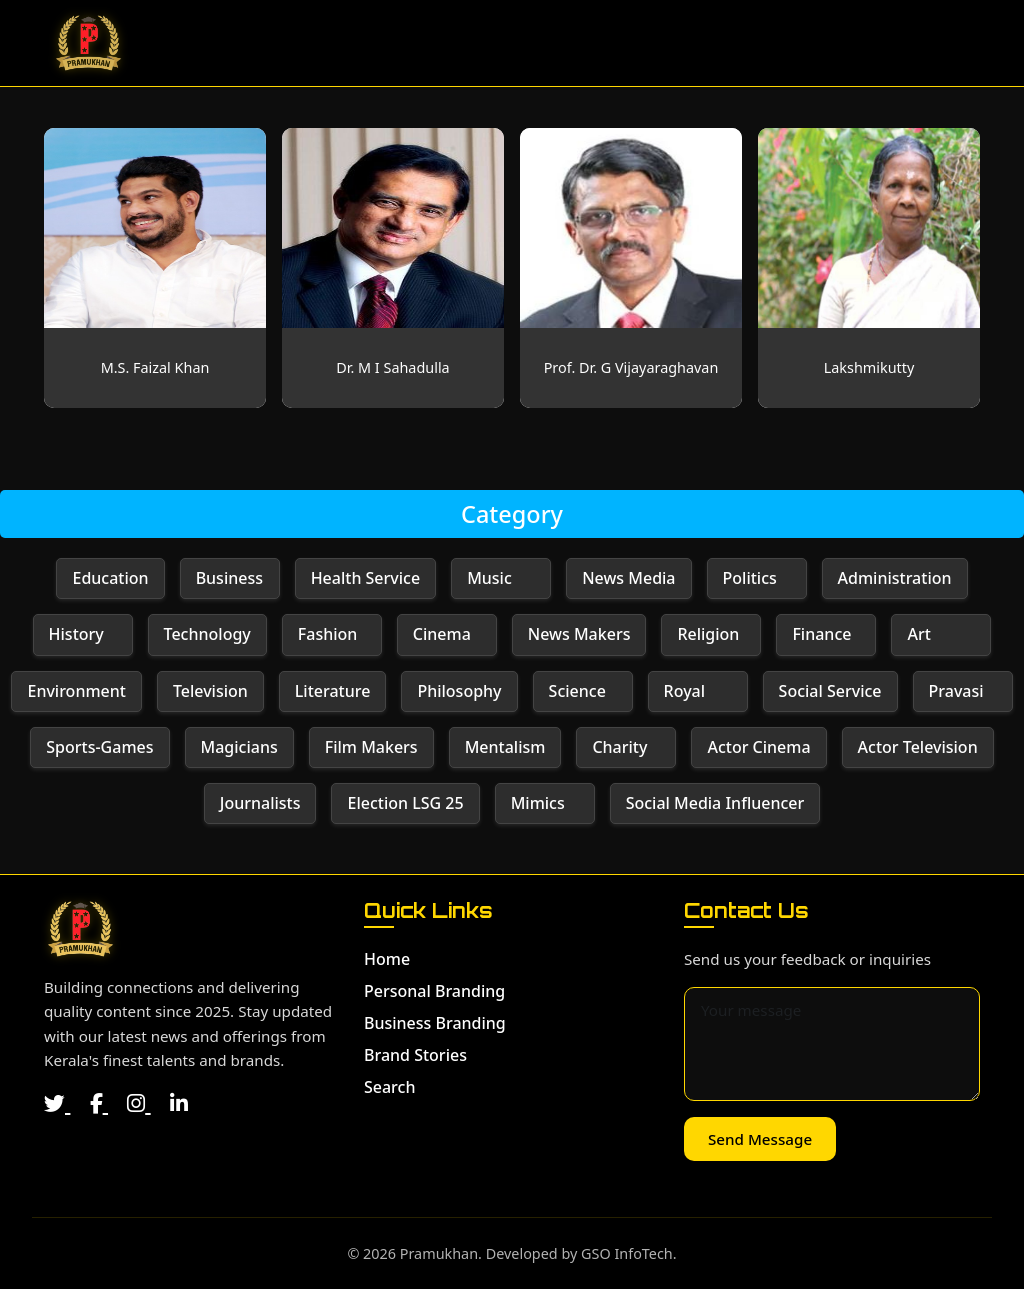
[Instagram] (138, 1103)
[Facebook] (99, 1103)
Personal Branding (434, 991)
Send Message (760, 1139)
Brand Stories (806, 43)
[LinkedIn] (179, 1103)
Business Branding (435, 1023)
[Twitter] (57, 1103)
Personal (556, 43)
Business (668, 43)
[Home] (80, 929)
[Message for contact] (832, 1044)
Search (933, 43)
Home (462, 43)
